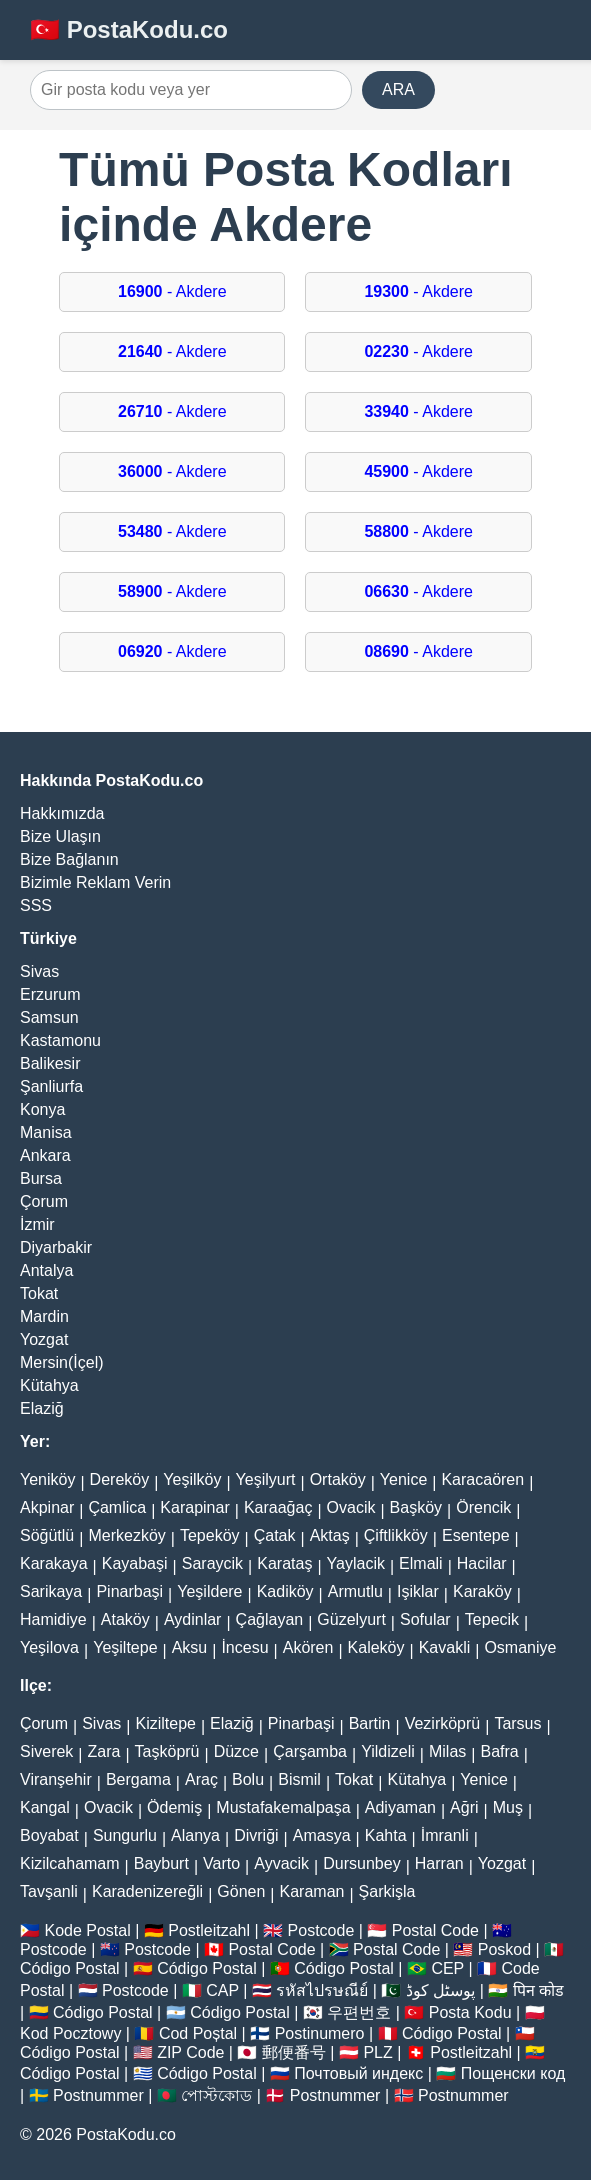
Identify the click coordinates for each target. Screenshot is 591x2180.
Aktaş (330, 1535)
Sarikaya (51, 1591)
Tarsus (517, 1723)
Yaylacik (356, 1563)
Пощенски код (513, 2073)
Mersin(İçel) (62, 1362)
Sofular (425, 1619)
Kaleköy (376, 1647)
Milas (447, 1751)
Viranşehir (56, 1779)
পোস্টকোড (216, 2095)
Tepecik (492, 1619)
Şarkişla (387, 1891)
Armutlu (355, 1591)
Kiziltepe (165, 1723)
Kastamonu (60, 1040)
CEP (447, 1968)
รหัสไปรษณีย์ (322, 1990)
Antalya (46, 1270)
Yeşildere (209, 1591)
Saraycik (212, 1563)
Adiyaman (400, 1807)
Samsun (49, 1017)
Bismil (299, 1779)
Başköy (416, 1507)
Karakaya (54, 1563)
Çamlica (117, 1507)
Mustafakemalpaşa (283, 1807)
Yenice (403, 1479)
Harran (439, 1863)
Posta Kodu (470, 2012)
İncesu (244, 1647)
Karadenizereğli (147, 1891)
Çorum (44, 1201)
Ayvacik (281, 1863)
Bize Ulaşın (60, 836)
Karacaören (482, 1479)
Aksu (190, 1647)
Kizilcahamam (70, 1863)
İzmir (37, 1224)
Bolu (248, 1779)
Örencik (483, 1507)
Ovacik (351, 1507)
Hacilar (482, 1563)
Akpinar (47, 1507)
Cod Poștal (198, 2033)
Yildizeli (388, 1751)
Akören (308, 1647)
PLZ (377, 2052)
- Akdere (172, 291)
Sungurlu (125, 1835)
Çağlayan (270, 1619)
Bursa (41, 1178)
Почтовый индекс (358, 2073)
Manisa (46, 1132)
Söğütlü (47, 1535)
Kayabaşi (135, 1563)
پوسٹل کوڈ (440, 1990)
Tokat (39, 1293)
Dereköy (120, 1479)
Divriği (256, 1835)
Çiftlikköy (396, 1535)
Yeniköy (47, 1479)
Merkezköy (126, 1535)
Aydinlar (193, 1619)
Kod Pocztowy (70, 2033)
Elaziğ (42, 1408)
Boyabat (49, 1835)
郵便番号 (294, 2052)
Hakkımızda (62, 813)
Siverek (46, 1751)
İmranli (445, 1835)
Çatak (275, 1535)
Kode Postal (87, 1930)
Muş (508, 1807)
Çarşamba (310, 1751)
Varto (221, 1863)
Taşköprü (167, 1751)
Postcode (321, 1930)
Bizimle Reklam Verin (95, 882)
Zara (104, 1751)
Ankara (45, 1155)
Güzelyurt (351, 1619)
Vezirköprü (443, 1723)
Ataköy (125, 1619)
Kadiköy (285, 1591)
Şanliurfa (51, 1086)
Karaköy (482, 1591)
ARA (398, 89)
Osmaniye (520, 1647)
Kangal (45, 1807)
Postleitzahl (209, 1930)
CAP (222, 1990)
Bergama (138, 1779)
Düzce (236, 1751)
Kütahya (49, 1385)
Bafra (499, 1751)
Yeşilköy (192, 1479)
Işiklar (418, 1591)
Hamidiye (53, 1619)
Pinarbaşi (129, 1591)
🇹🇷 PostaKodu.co (129, 29)
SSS (36, 905)
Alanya (195, 1835)
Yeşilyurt (266, 1479)
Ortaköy (338, 1479)
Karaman (312, 1891)
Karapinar (194, 1507)
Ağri (464, 1807)
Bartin (370, 1723)
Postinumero (320, 2033)
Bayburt (161, 1863)
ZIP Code (190, 2052)
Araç (201, 1779)
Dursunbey (361, 1863)
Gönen (241, 1891)
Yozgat (44, 1339)
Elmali (421, 1563)
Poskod (504, 1949)
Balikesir (50, 1063)
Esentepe (476, 1535)
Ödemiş (174, 1807)
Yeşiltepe (125, 1647)
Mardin (44, 1316)
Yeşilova (49, 1647)
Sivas (39, 971)
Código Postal (70, 1968)
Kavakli (445, 1647)
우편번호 (359, 2012)
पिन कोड (538, 1990)
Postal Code (435, 1930)
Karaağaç (278, 1507)
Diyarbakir (56, 1247)
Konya (42, 1109)
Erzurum (50, 994)
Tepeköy (210, 1535)
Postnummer (98, 2095)
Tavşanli (49, 1891)
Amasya (322, 1835)
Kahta (386, 1835)
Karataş (284, 1563)
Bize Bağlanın (69, 859)
